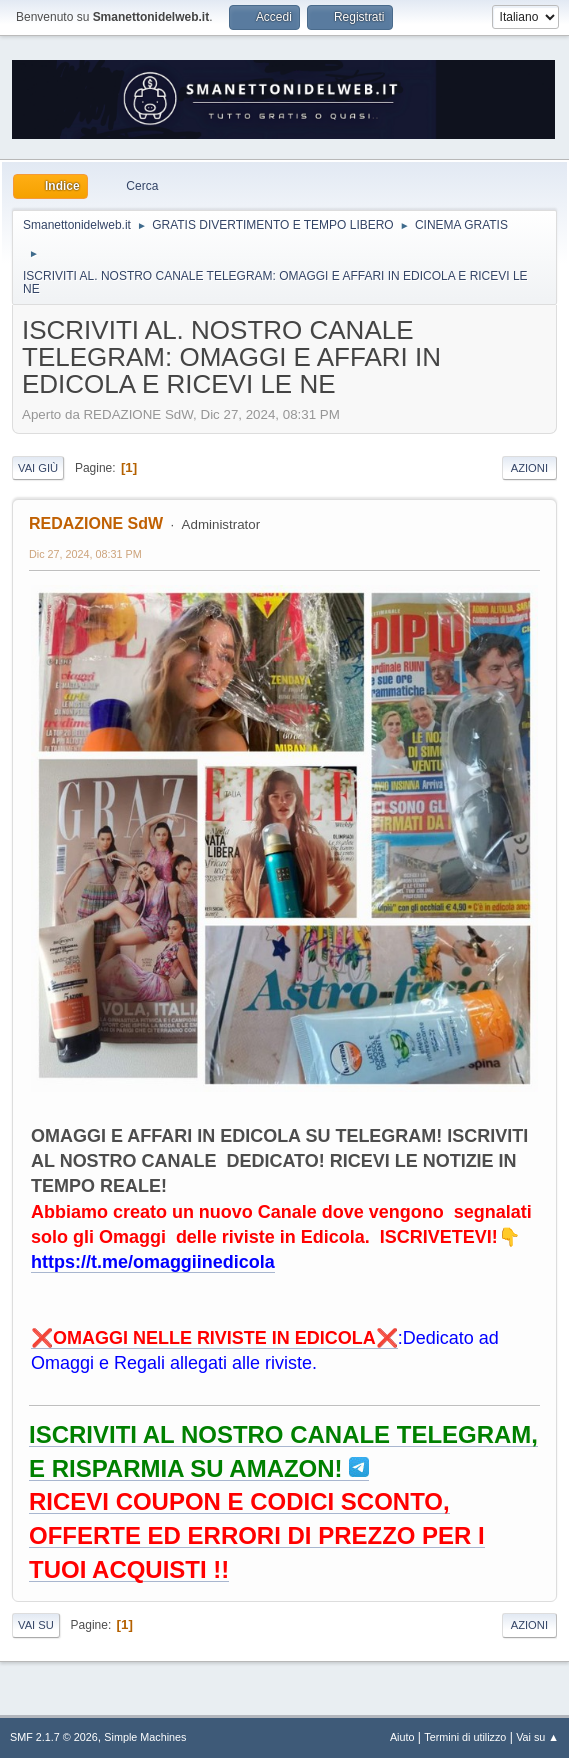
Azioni (529, 468)
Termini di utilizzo (465, 1737)
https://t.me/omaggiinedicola (153, 1262)
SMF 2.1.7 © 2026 (54, 1737)
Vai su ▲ (537, 1737)
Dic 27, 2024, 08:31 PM (85, 554)
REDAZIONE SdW (96, 523)
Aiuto (402, 1737)
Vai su (36, 1625)
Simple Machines (145, 1737)
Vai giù (38, 468)
